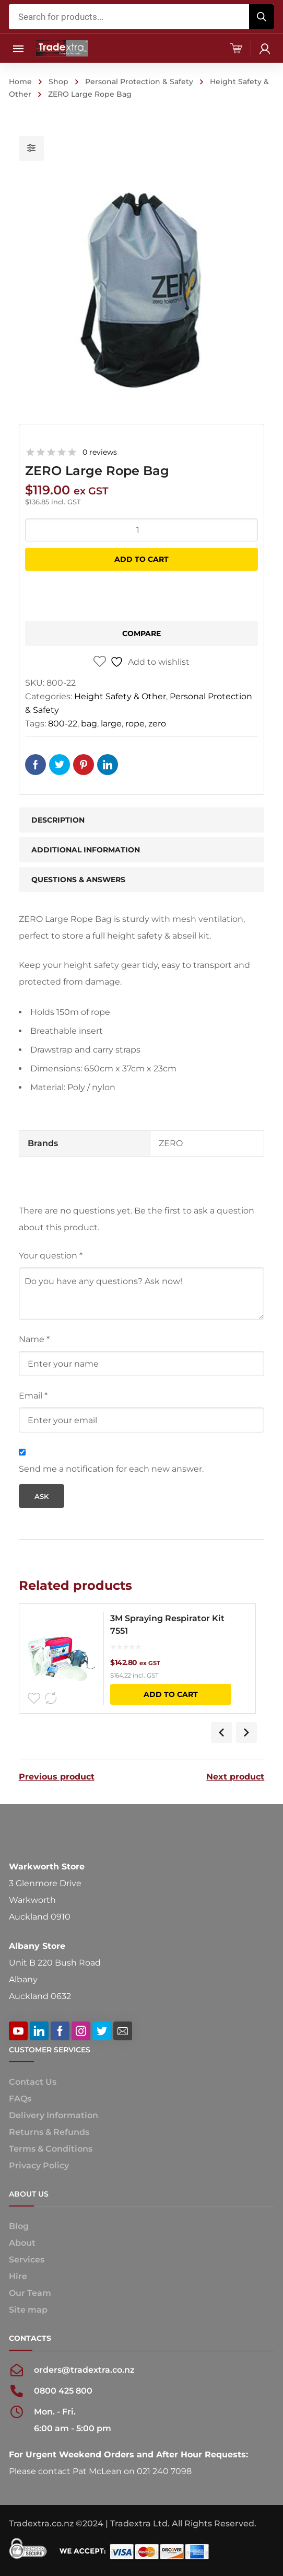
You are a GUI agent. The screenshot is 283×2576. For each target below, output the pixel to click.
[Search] (261, 16)
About (22, 2243)
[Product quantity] (141, 529)
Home (20, 81)
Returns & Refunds (49, 2132)
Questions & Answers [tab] (78, 879)
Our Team (30, 2293)
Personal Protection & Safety (139, 81)
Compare (141, 633)
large (111, 724)
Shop (58, 81)
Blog (19, 2226)
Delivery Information (53, 2115)
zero (157, 724)
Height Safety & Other (120, 696)
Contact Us (32, 2082)
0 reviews (99, 452)
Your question (50, 1256)
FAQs (20, 2099)
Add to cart (141, 559)
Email (33, 1396)
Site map (28, 2310)
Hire (18, 2276)
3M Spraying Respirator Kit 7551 (169, 1624)
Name (34, 1339)
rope (135, 724)
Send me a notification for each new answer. (111, 1469)
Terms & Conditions (50, 2149)
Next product (235, 1777)
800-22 (62, 724)
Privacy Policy (39, 2165)
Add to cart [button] (172, 1694)
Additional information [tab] (85, 849)
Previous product (57, 1777)
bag (89, 724)
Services (26, 2260)
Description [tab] (58, 820)
